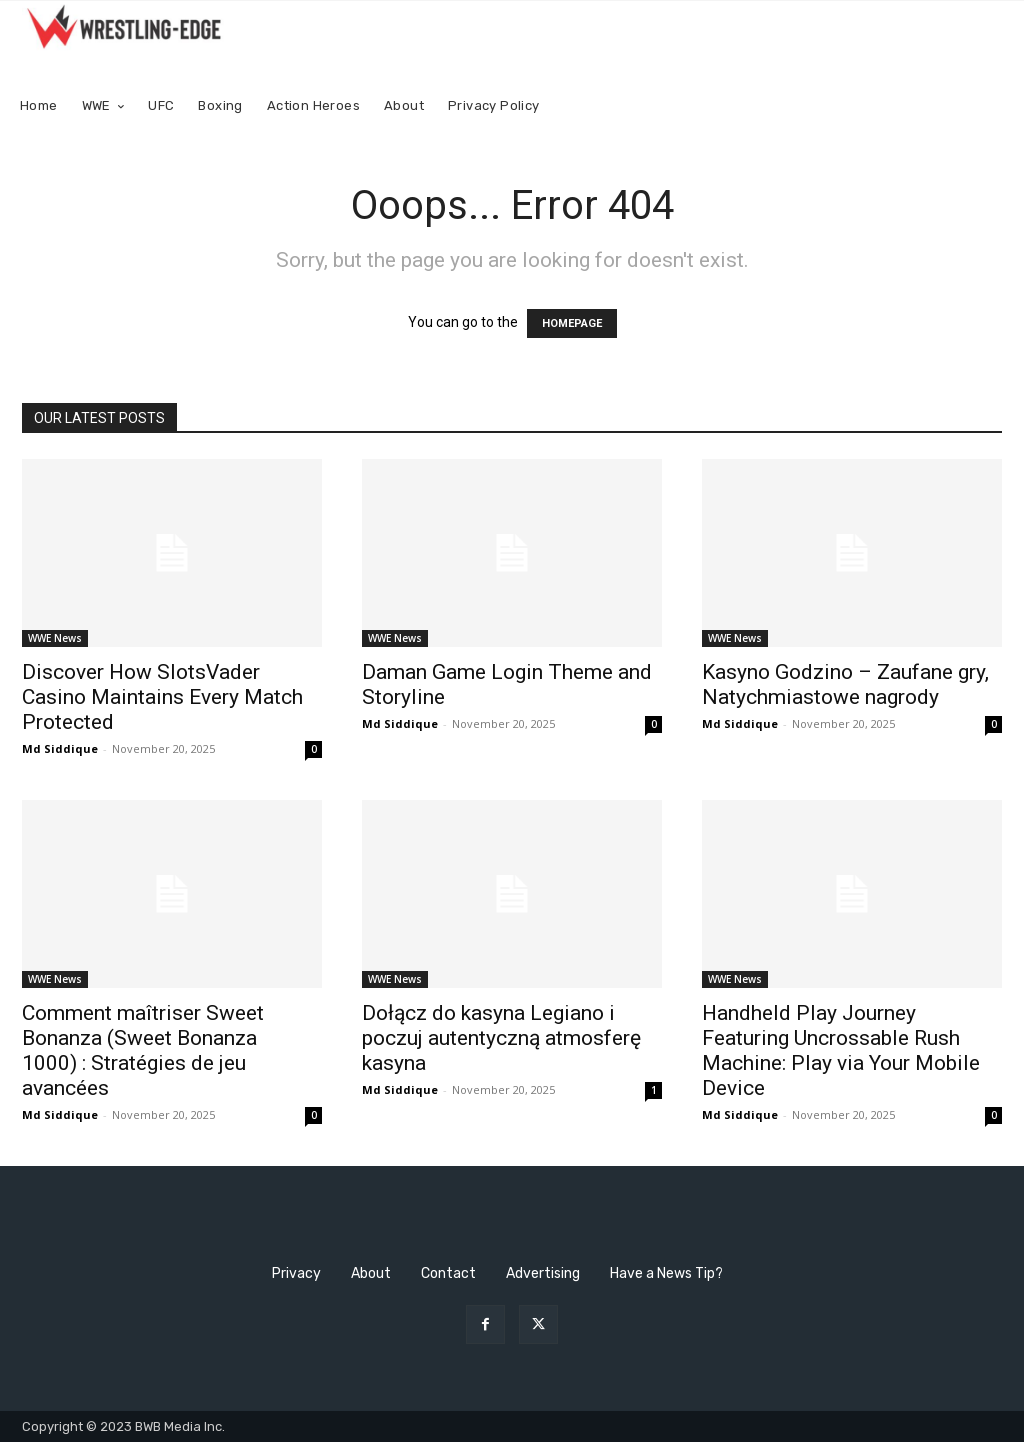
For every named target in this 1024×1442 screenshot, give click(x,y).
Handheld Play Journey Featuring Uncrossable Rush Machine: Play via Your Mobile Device (841, 1050)
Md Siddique (60, 748)
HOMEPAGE (572, 323)
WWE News (55, 638)
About (371, 1273)
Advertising (543, 1273)
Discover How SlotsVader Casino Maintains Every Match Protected (162, 697)
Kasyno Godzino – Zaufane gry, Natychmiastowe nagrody (845, 684)
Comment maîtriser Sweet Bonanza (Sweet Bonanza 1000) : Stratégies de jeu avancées (143, 1050)
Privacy (296, 1273)
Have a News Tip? (666, 1273)
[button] (982, 106)
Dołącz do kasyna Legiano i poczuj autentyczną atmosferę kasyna (501, 1038)
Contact (448, 1273)
